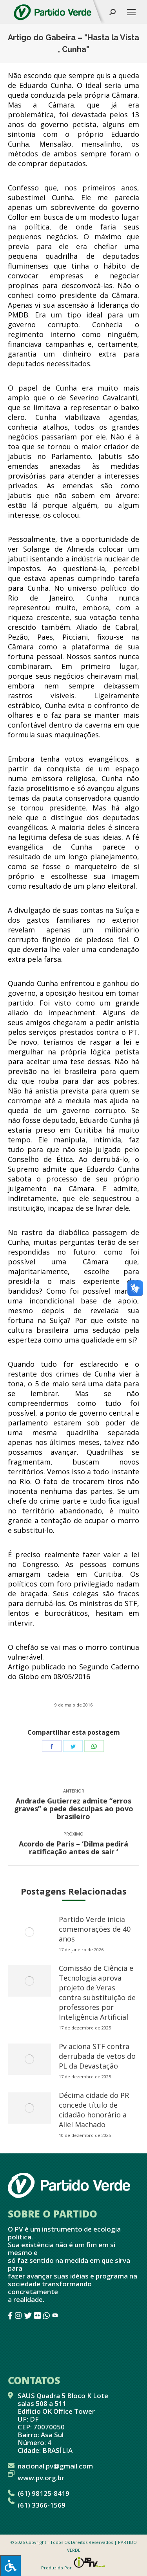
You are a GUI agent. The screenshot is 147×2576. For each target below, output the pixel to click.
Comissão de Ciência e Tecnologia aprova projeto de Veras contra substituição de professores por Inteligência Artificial (97, 1992)
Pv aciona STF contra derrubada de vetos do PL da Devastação (97, 2056)
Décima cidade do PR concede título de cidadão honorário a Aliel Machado (94, 2109)
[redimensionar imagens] (29, 1932)
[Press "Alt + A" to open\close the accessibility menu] (10, 2565)
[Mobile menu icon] (131, 12)
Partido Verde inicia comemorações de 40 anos (95, 1929)
